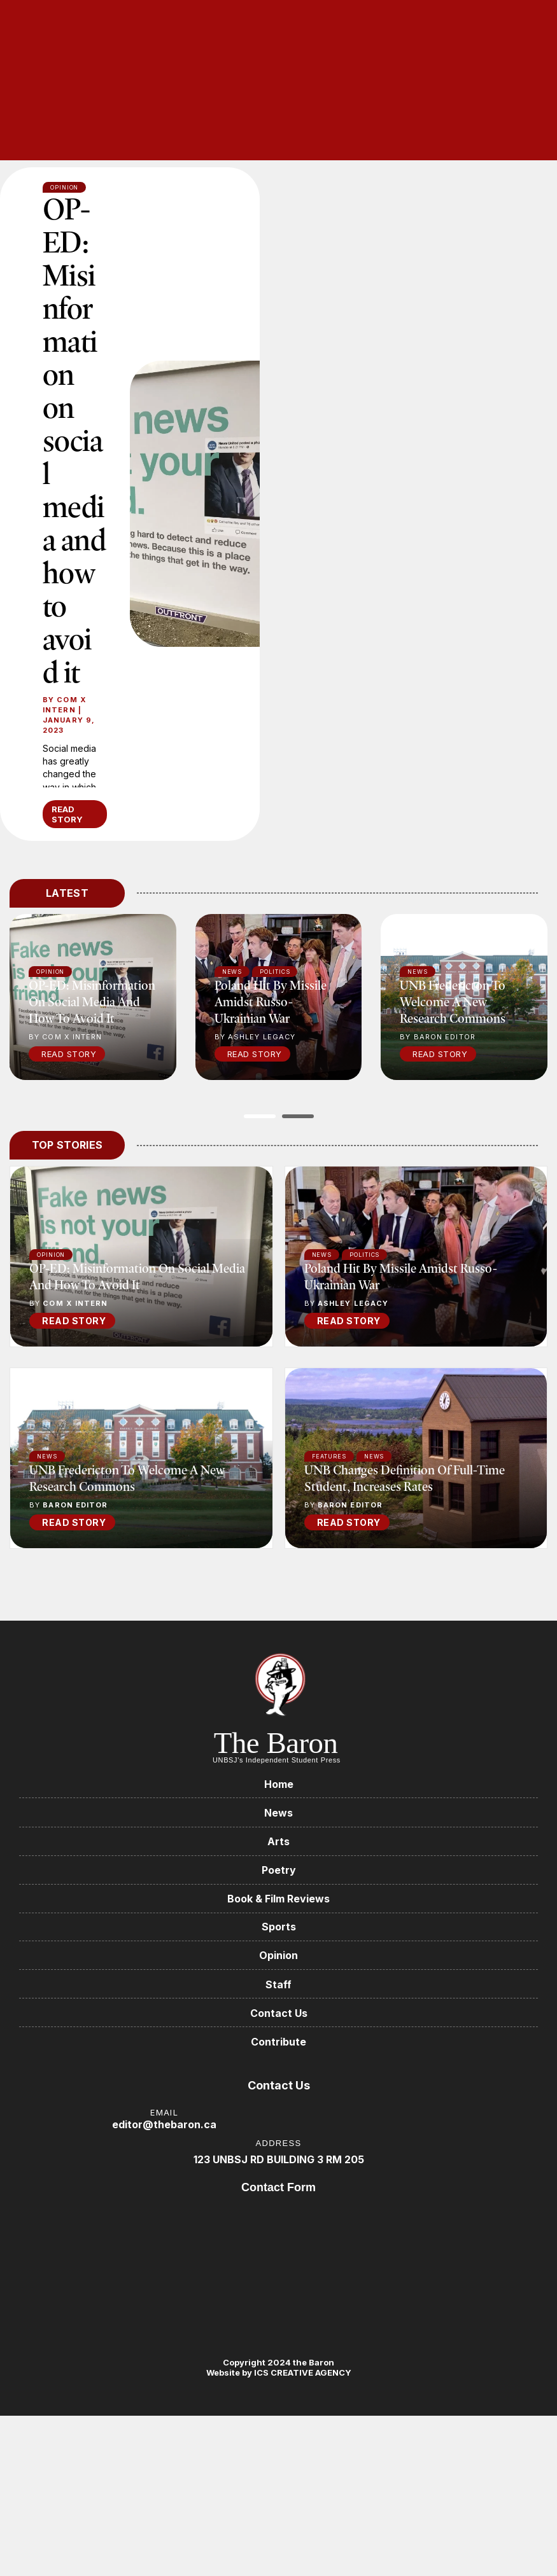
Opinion (51, 1328)
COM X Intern (65, 778)
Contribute (278, 2120)
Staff (278, 2062)
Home (278, 1858)
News (322, 1328)
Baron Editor (75, 1578)
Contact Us (278, 2091)
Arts (278, 1916)
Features (329, 1530)
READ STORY (67, 888)
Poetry (279, 1945)
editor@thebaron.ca (164, 2204)
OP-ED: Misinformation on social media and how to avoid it (73, 477)
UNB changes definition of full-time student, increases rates (404, 1551)
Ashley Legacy (353, 1377)
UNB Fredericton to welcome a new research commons (452, 1075)
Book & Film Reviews (278, 1975)
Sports (279, 2003)
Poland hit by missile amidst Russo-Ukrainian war (271, 1075)
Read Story (68, 1128)
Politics (364, 1328)
